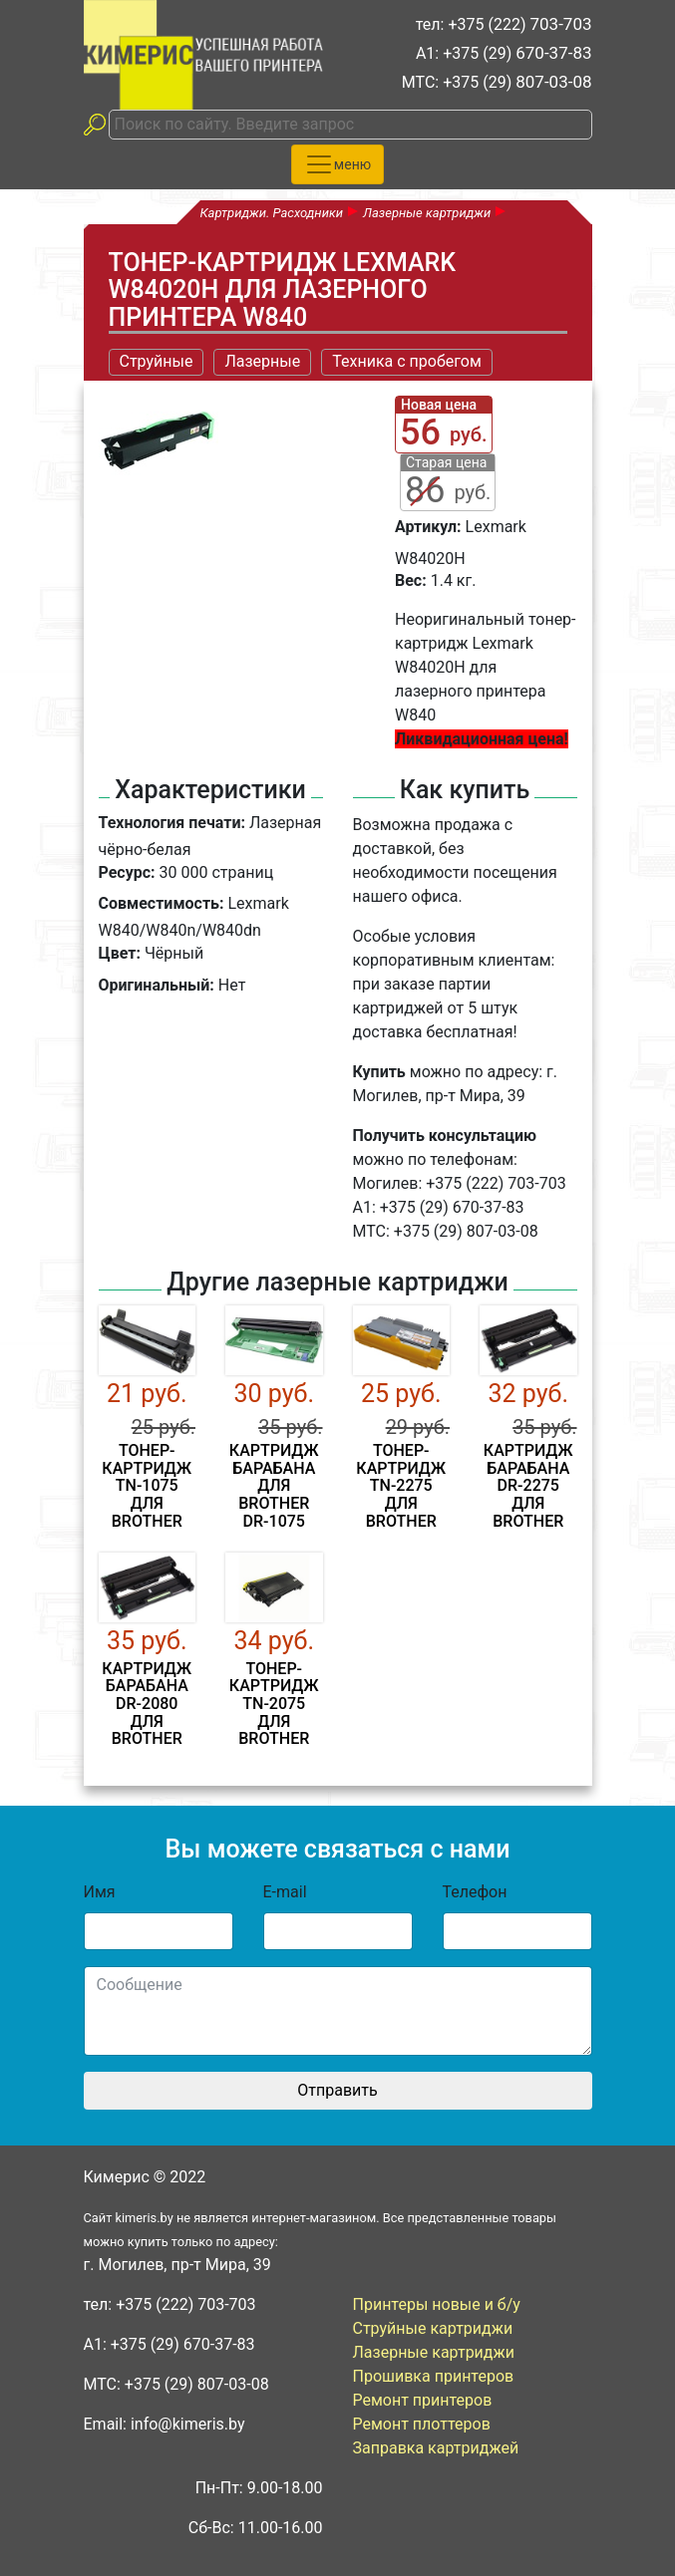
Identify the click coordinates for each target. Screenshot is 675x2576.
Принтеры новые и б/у (436, 2304)
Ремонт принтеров (423, 2400)
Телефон (475, 1891)
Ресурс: (127, 872)
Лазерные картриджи (434, 2352)
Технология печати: (172, 822)
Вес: (411, 580)
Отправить (337, 2090)
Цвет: (120, 953)
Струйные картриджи (433, 2328)
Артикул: (428, 526)
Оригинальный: (156, 985)
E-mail (285, 1891)
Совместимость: (161, 903)
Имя (100, 1891)
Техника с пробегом (407, 361)
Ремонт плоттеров (422, 2424)
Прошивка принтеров (433, 2376)
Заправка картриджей (436, 2447)
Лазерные (262, 361)
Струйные (156, 361)
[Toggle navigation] (337, 164)
